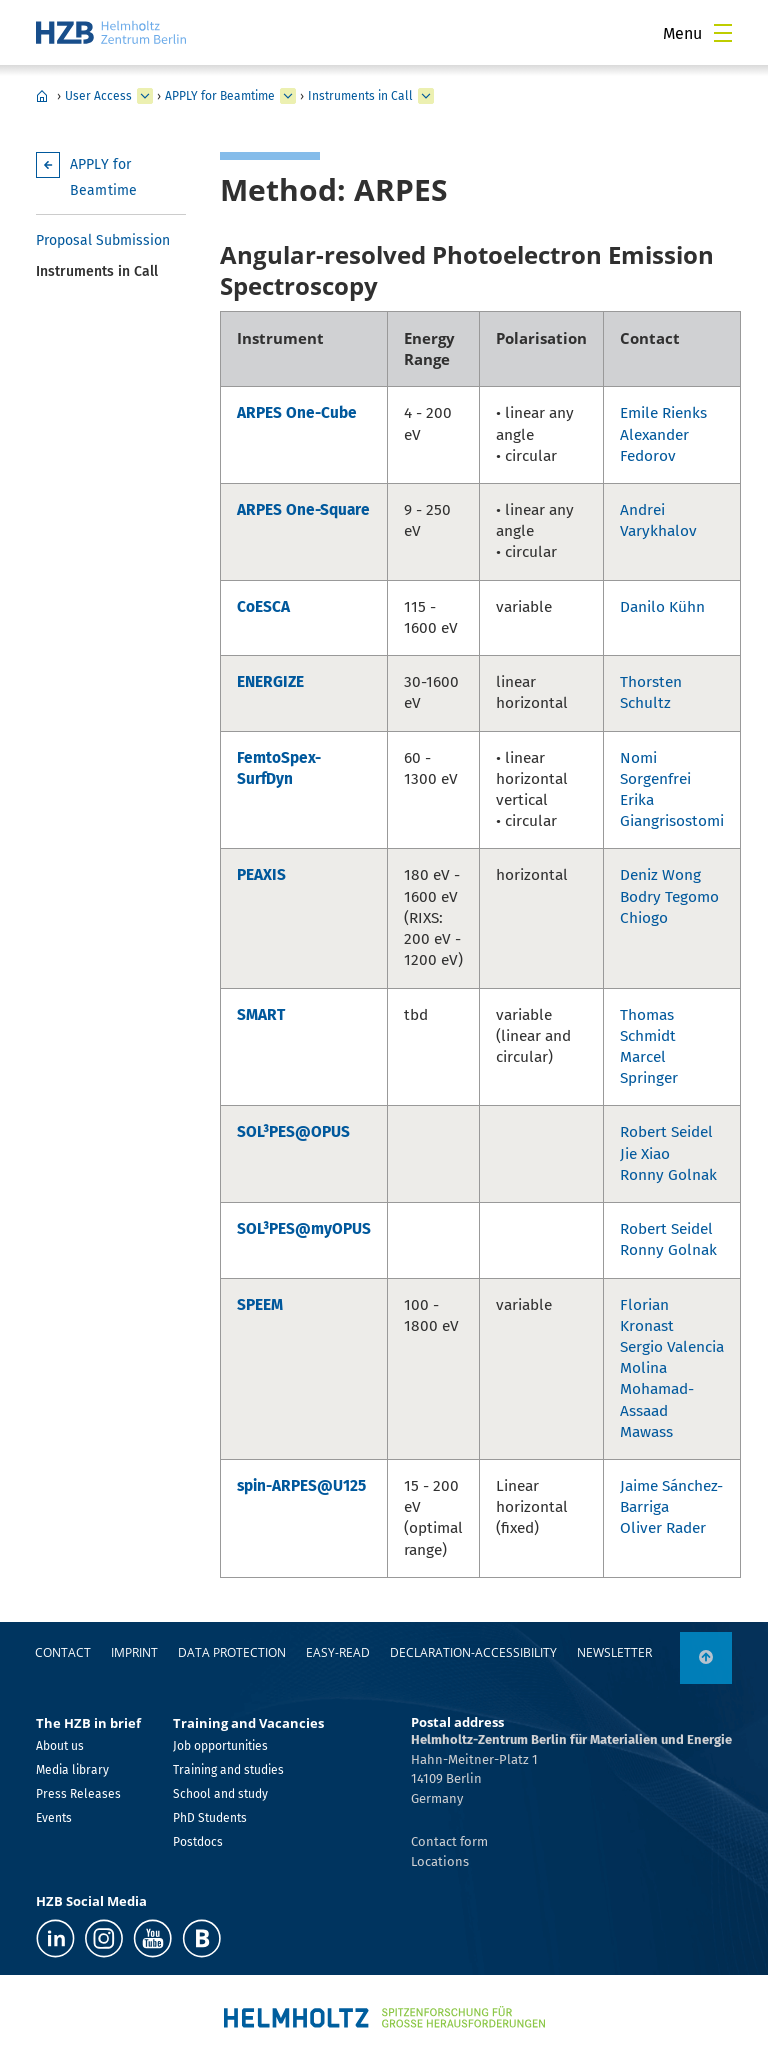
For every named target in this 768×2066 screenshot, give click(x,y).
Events (54, 1818)
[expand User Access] (145, 96)
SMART (261, 1015)
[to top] (706, 1658)
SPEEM (260, 1305)
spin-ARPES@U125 (301, 1486)
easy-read (338, 1652)
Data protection (232, 1652)
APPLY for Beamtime (220, 96)
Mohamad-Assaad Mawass (657, 1410)
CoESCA (263, 607)
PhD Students (210, 1818)
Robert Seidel (666, 1132)
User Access (98, 96)
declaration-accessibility (473, 1652)
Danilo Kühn (662, 607)
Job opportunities (220, 1746)
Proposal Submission (103, 240)
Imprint (134, 1652)
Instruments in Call (360, 96)
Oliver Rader (663, 1528)
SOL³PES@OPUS (293, 1132)
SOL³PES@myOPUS (304, 1229)
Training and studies (228, 1770)
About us (60, 1746)
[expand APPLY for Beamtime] (288, 96)
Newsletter (614, 1652)
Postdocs (198, 1842)
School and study (220, 1794)
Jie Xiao (645, 1154)
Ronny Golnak (668, 1175)
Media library (72, 1770)
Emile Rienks (663, 413)
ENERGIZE (270, 682)
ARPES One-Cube (297, 413)
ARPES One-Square (303, 510)
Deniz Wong (660, 875)
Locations (440, 1861)
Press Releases (78, 1794)
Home (42, 96)
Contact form (449, 1841)
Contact (63, 1652)
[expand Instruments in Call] (426, 96)
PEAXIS (261, 875)
